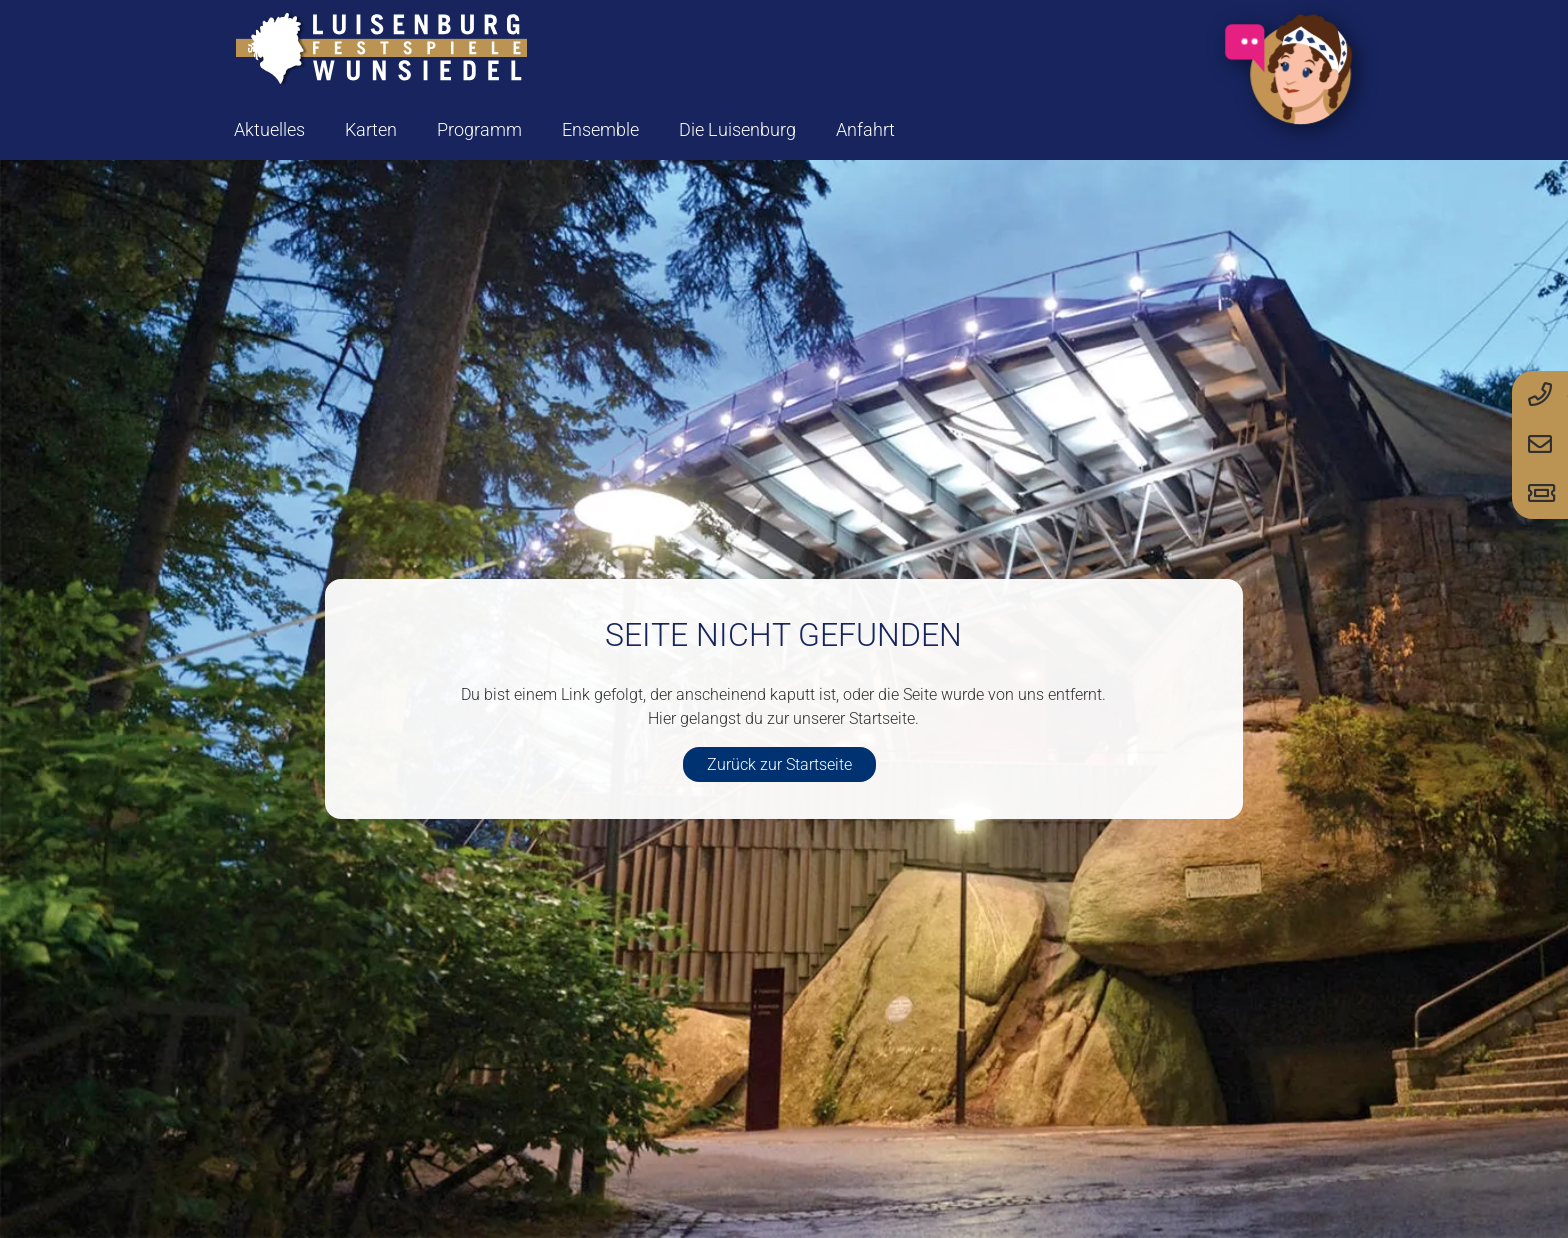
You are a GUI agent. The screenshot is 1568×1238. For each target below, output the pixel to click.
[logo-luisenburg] (381, 50)
